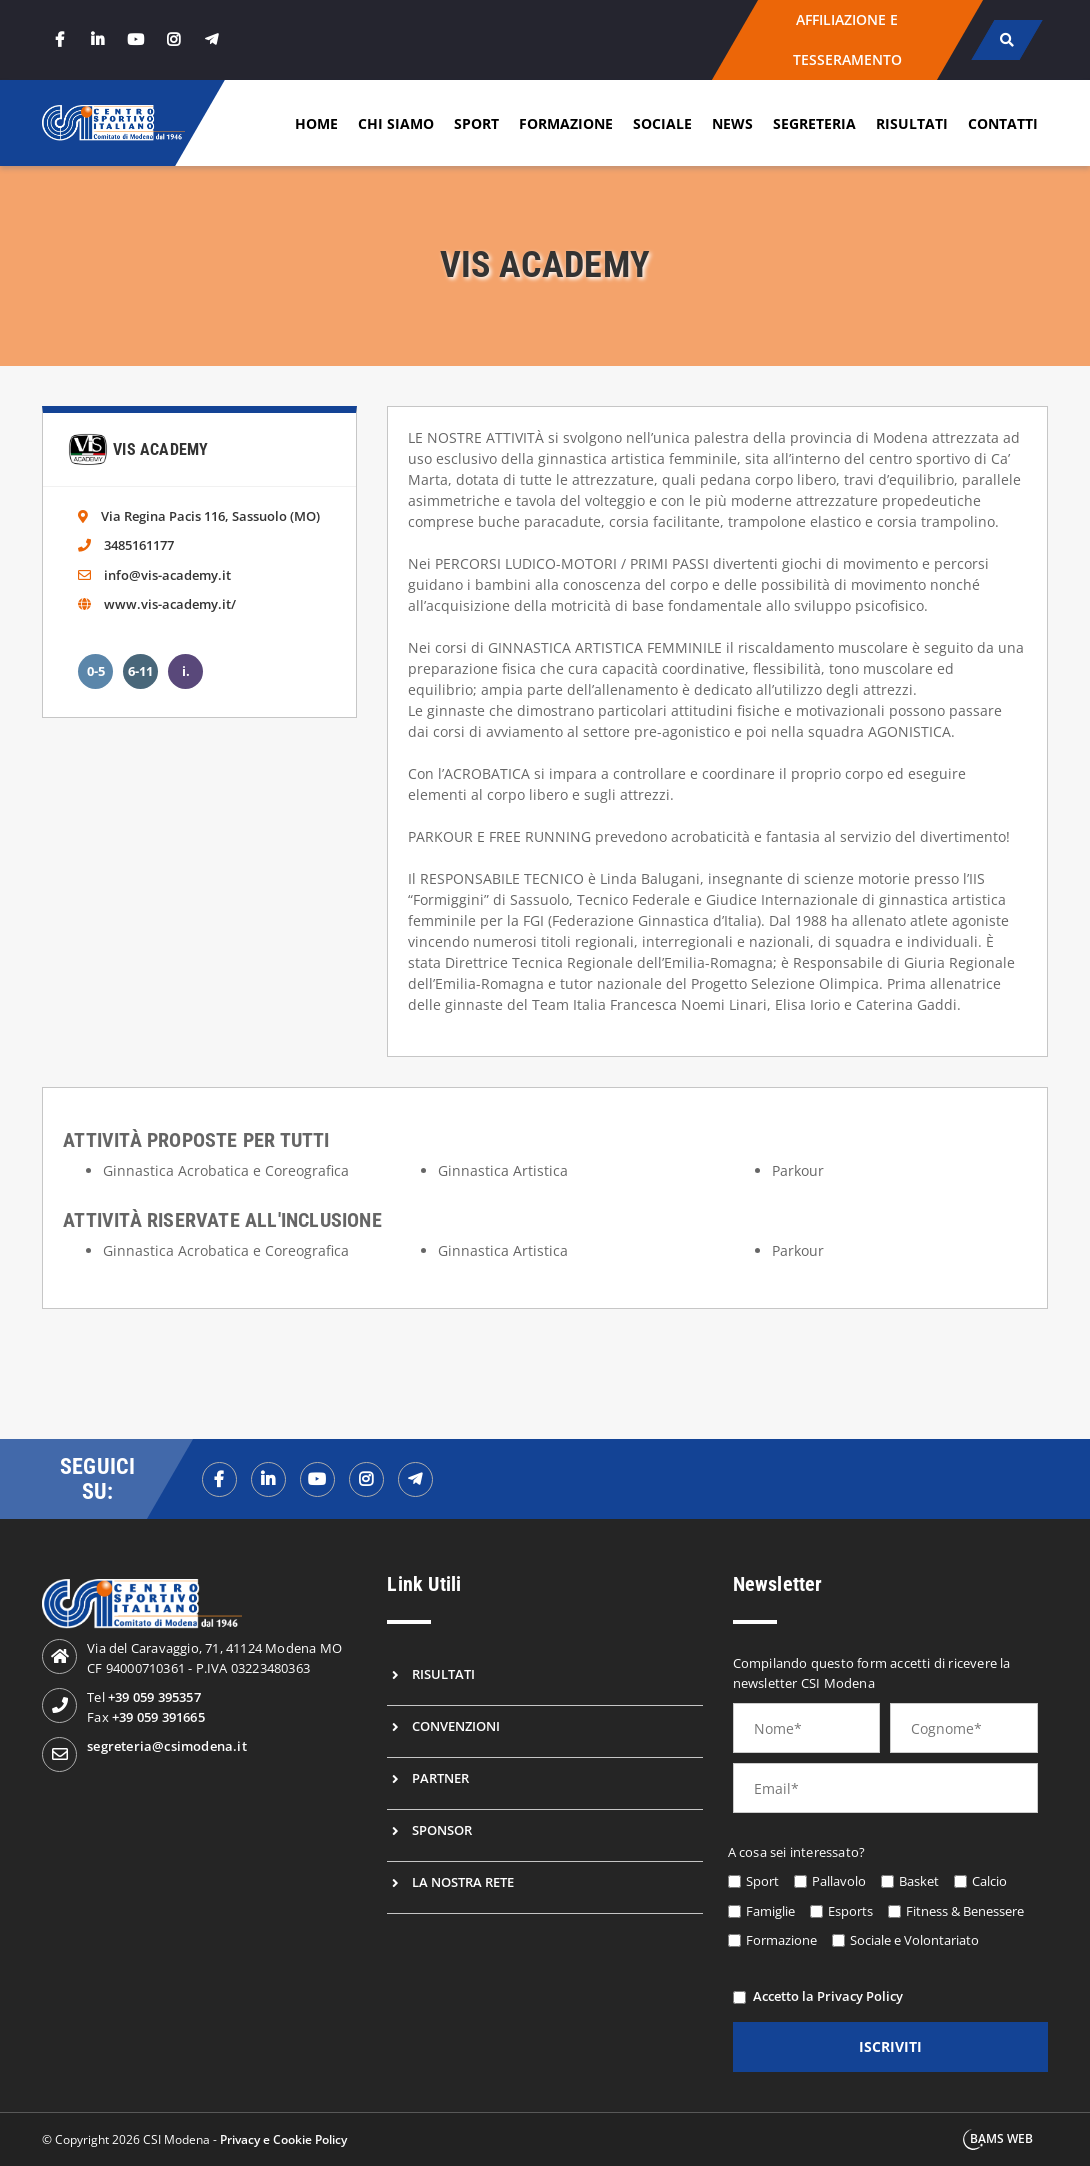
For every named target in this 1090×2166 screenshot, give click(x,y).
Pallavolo (839, 1881)
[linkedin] (97, 39)
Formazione (566, 123)
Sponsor (442, 1830)
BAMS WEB (1001, 2138)
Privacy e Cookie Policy (283, 2139)
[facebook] (59, 39)
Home (316, 123)
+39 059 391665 (158, 1717)
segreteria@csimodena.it (167, 1746)
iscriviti (890, 2046)
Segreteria (814, 123)
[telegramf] (415, 1479)
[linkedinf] (268, 1479)
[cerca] (1006, 40)
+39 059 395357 (154, 1697)
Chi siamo (396, 123)
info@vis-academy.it (167, 575)
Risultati (912, 123)
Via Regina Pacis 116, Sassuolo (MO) (210, 516)
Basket (919, 1881)
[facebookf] (219, 1479)
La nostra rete (463, 1882)
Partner (440, 1778)
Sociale (662, 123)
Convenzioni (456, 1726)
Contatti (1003, 123)
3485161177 (139, 545)
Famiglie (770, 1911)
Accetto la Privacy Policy (828, 1996)
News (732, 123)
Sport (476, 123)
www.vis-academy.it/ (170, 604)
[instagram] (173, 39)
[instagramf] (366, 1479)
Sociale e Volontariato (914, 1940)
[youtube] (135, 39)
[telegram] (211, 39)
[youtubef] (317, 1479)
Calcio (989, 1881)
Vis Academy (160, 449)
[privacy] (739, 1997)
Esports (850, 1911)
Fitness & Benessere (965, 1911)
